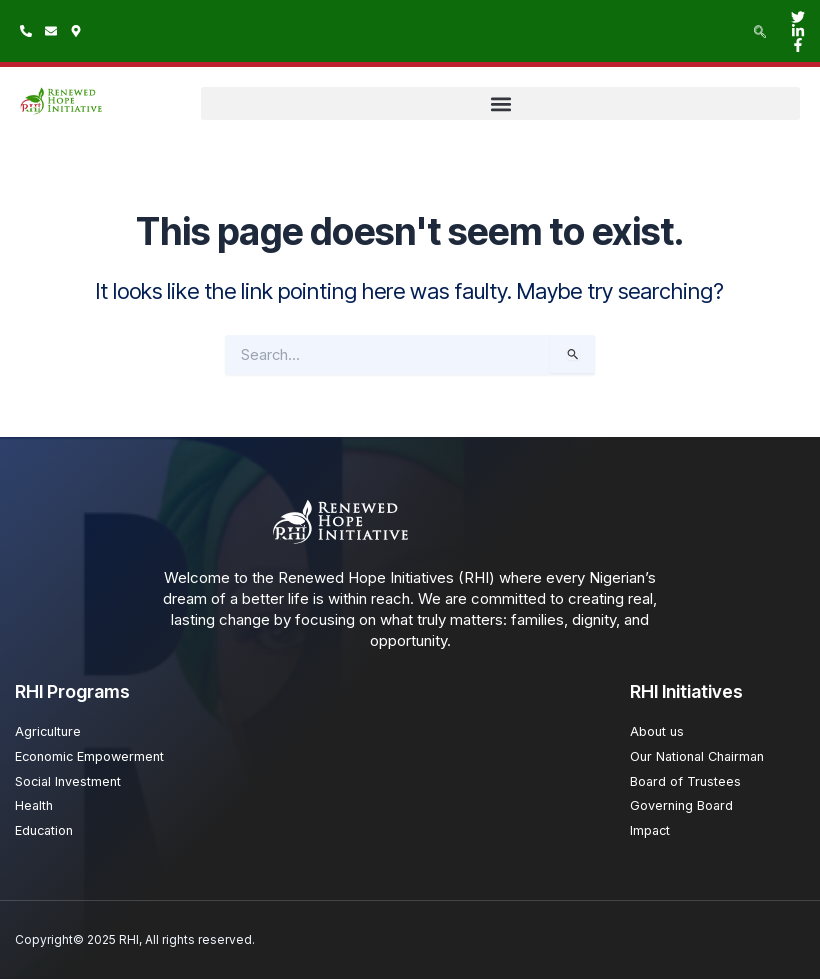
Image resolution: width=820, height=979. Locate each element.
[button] (500, 103)
